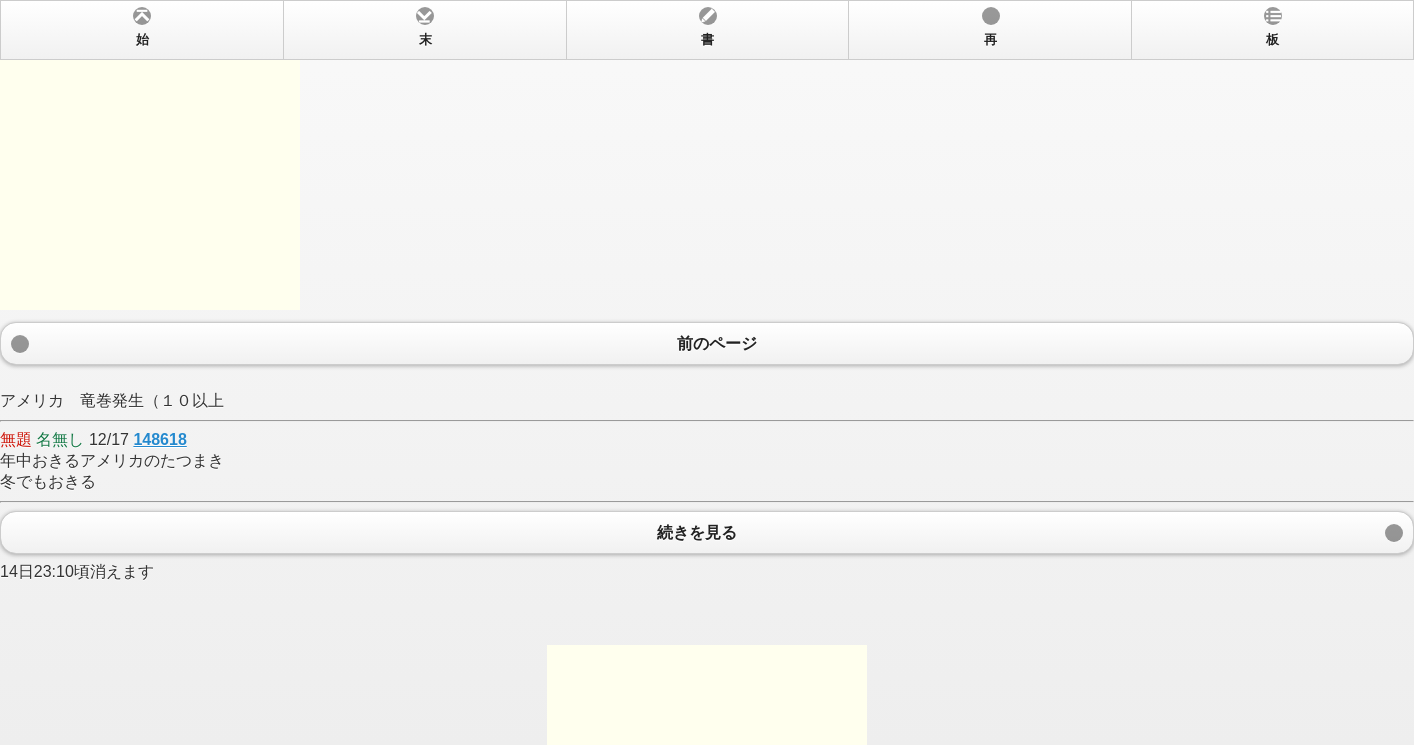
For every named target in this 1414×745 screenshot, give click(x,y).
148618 (159, 439)
